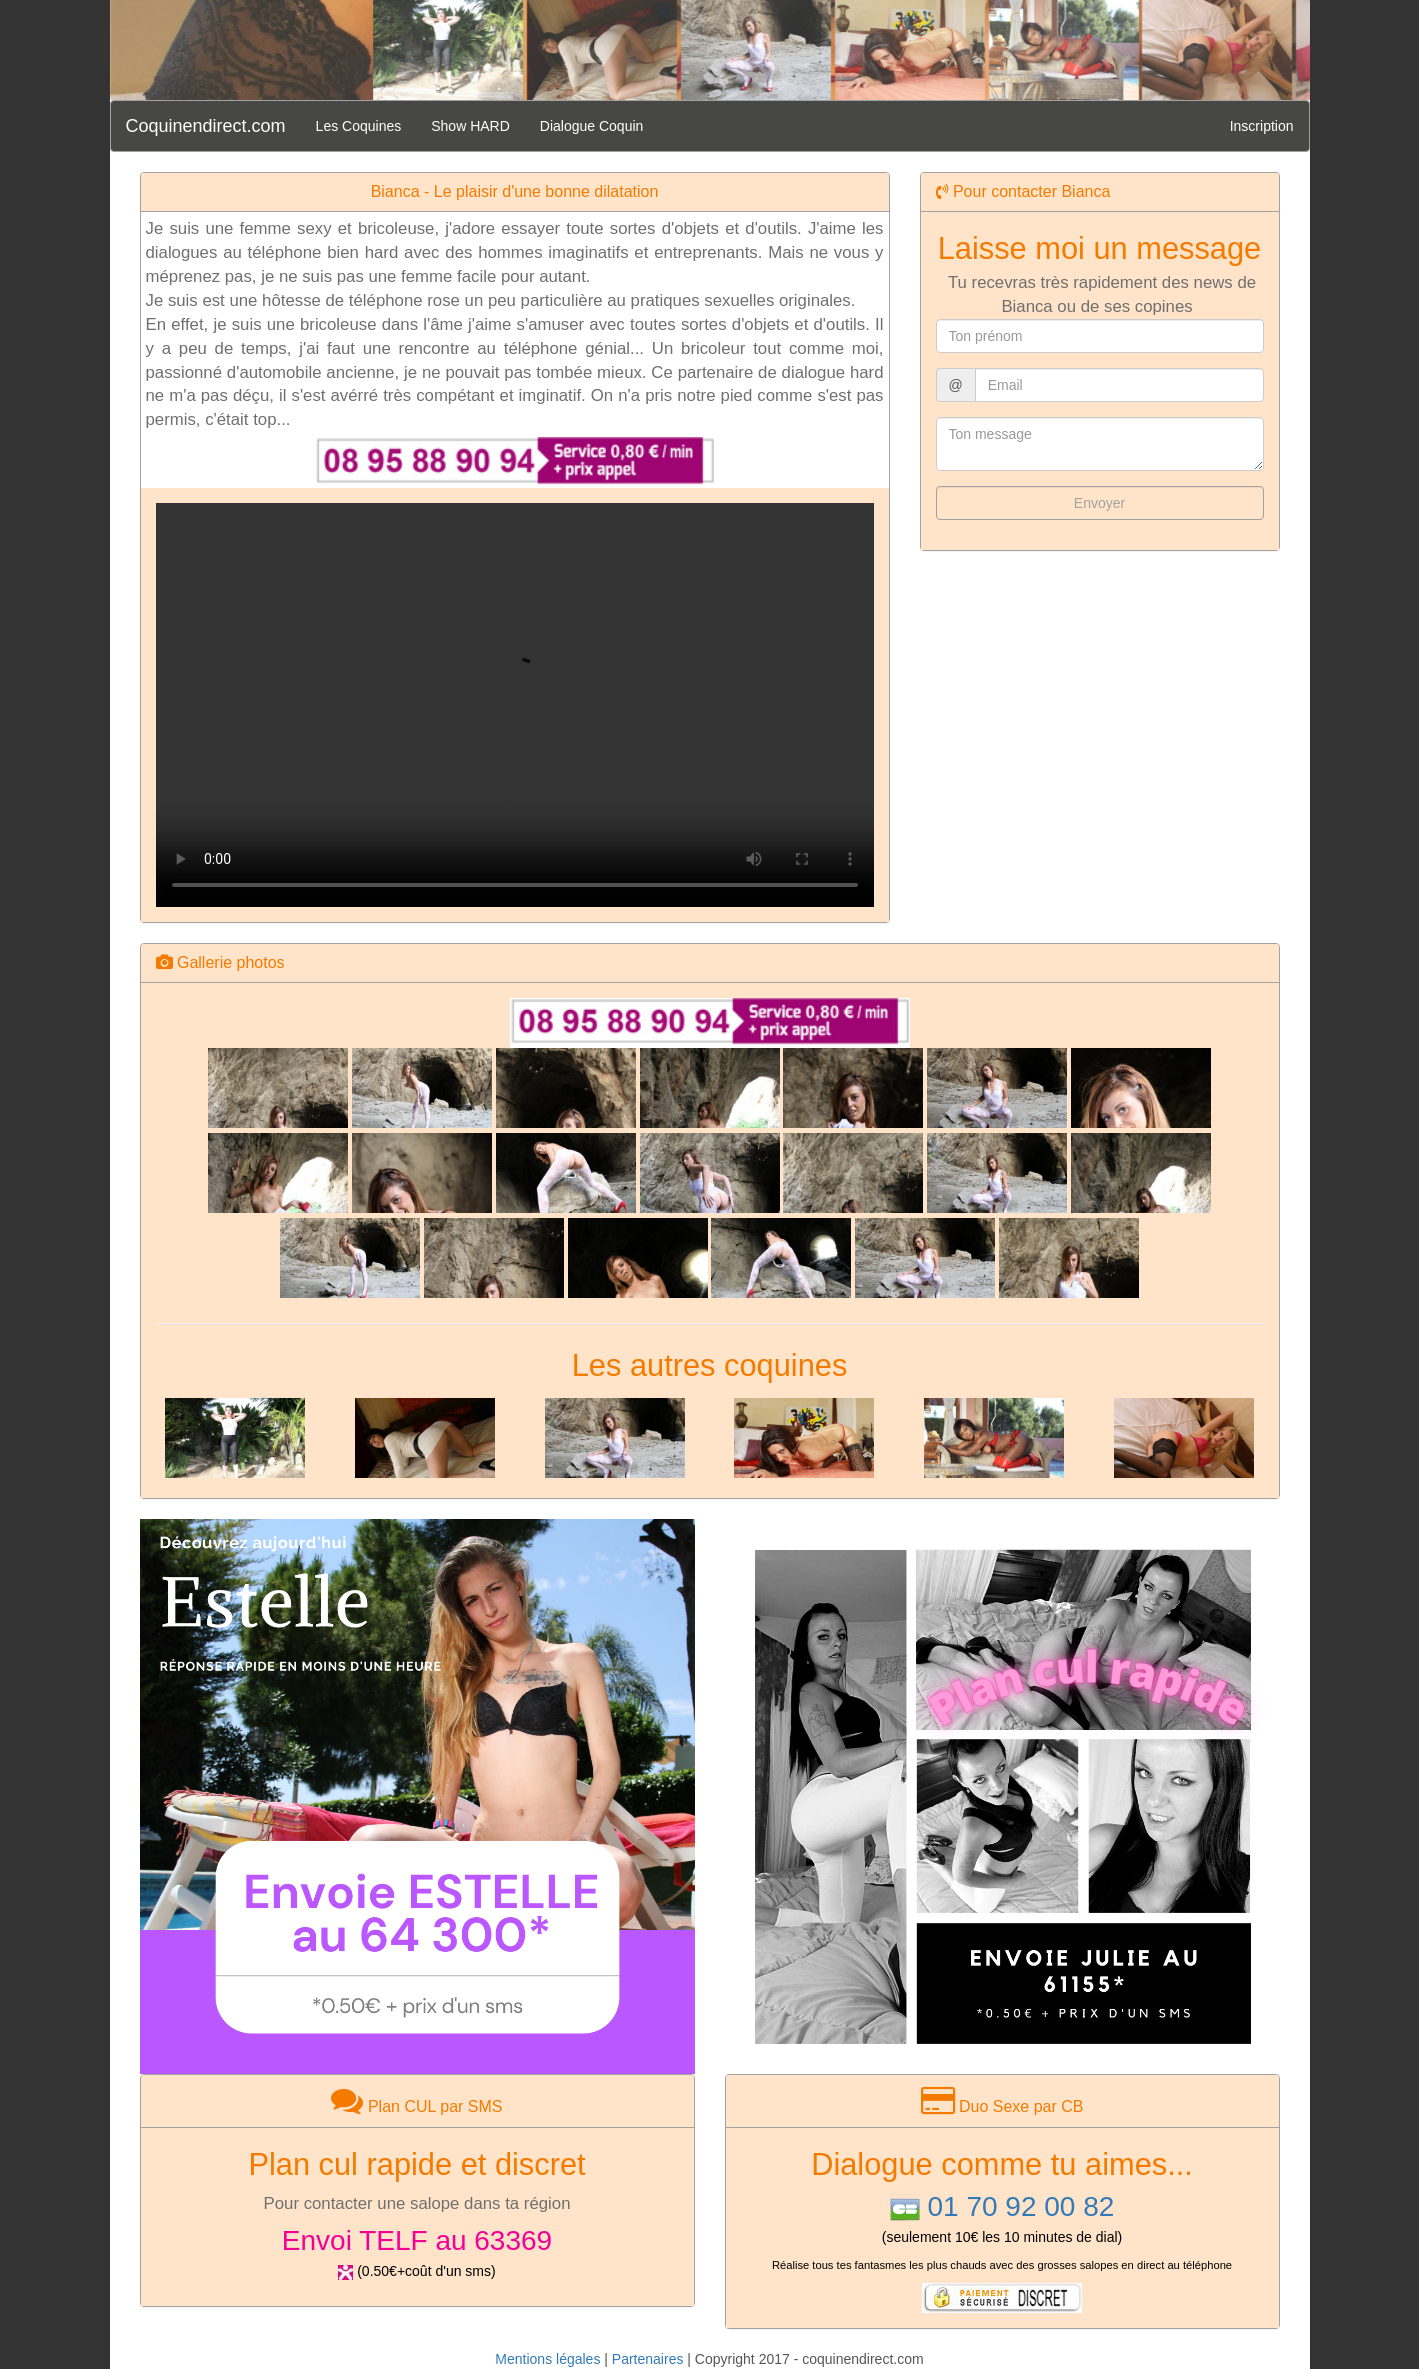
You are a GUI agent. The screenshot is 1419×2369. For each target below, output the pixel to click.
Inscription (1262, 126)
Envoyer (1099, 503)
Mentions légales (547, 2359)
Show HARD (470, 126)
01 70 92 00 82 (1020, 2206)
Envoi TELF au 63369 (417, 2240)
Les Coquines (359, 126)
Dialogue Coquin (592, 126)
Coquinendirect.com (206, 126)
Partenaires (648, 2359)
